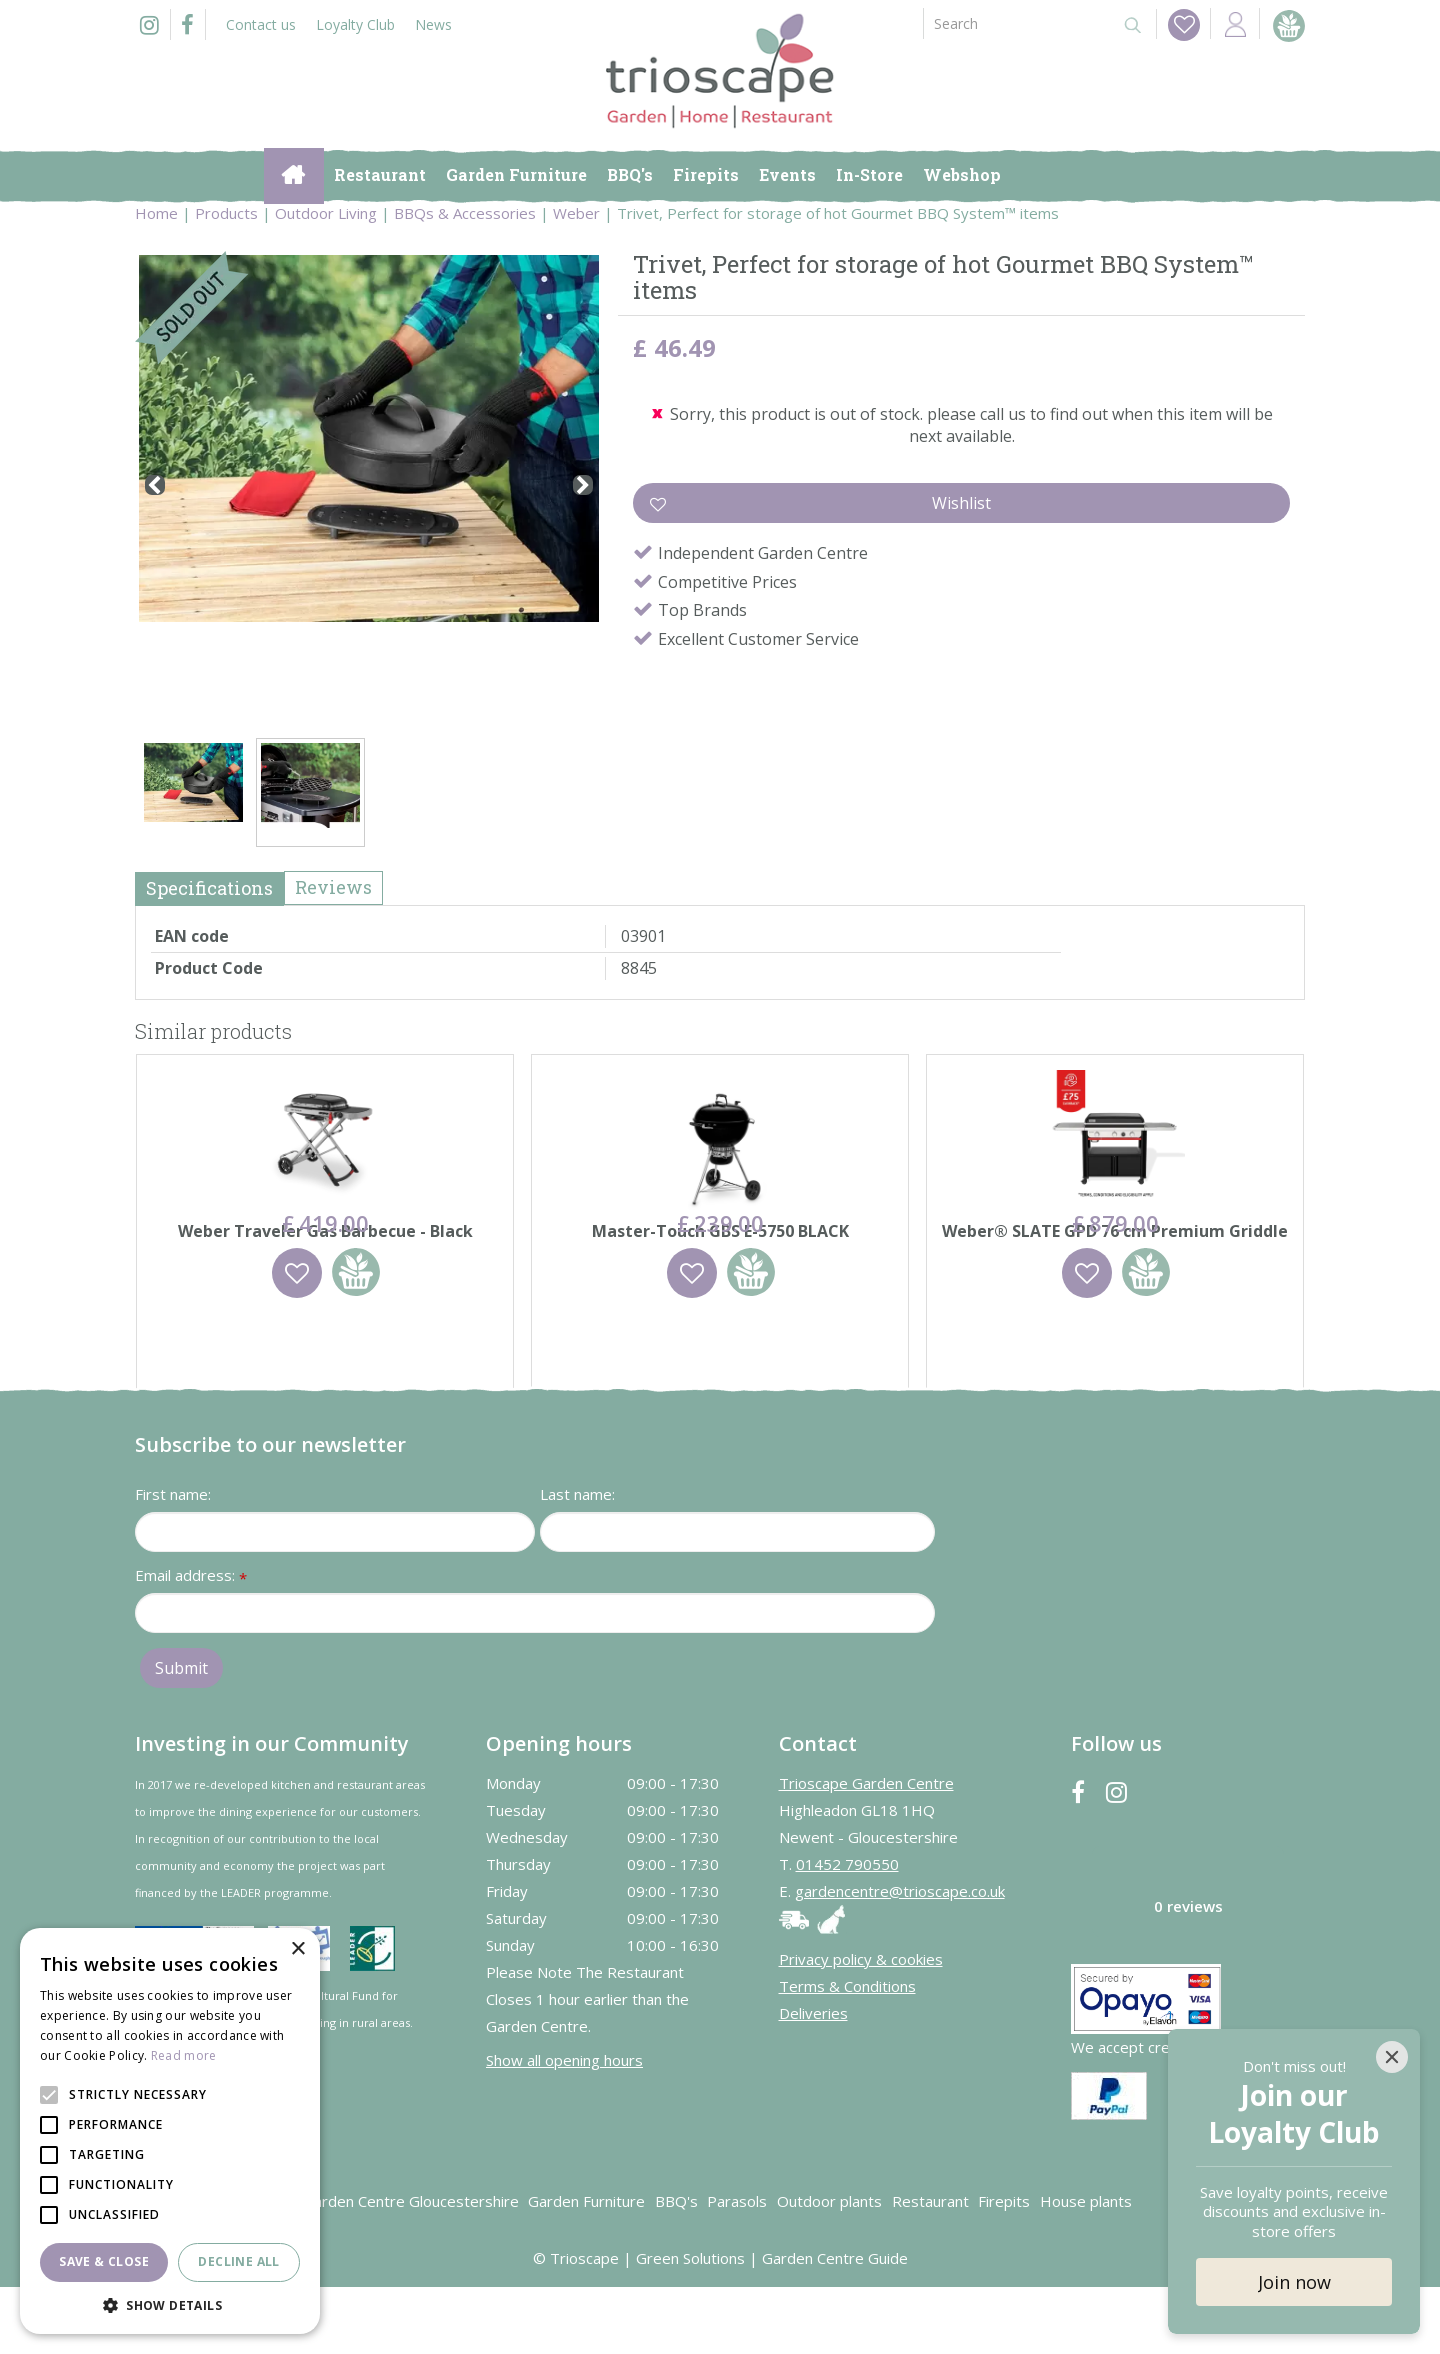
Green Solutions (690, 2325)
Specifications (209, 888)
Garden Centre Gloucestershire (411, 2268)
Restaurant (930, 2268)
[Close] (1392, 2057)
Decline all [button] (238, 2261)
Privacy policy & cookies (861, 2026)
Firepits (1004, 2268)
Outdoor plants (829, 2268)
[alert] (170, 2131)
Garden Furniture (586, 2268)
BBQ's (676, 2268)
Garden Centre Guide (835, 2325)
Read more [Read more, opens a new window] (184, 2055)
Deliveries (813, 2080)
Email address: (191, 1643)
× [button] (297, 1949)
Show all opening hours (564, 2127)
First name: (173, 1561)
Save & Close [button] (104, 2261)
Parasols (737, 2268)
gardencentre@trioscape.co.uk (900, 1958)
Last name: (577, 1561)
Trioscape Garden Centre (866, 1850)
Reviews (333, 887)
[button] (170, 2304)
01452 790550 (847, 1931)
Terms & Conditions (847, 2053)
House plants (1086, 2268)
